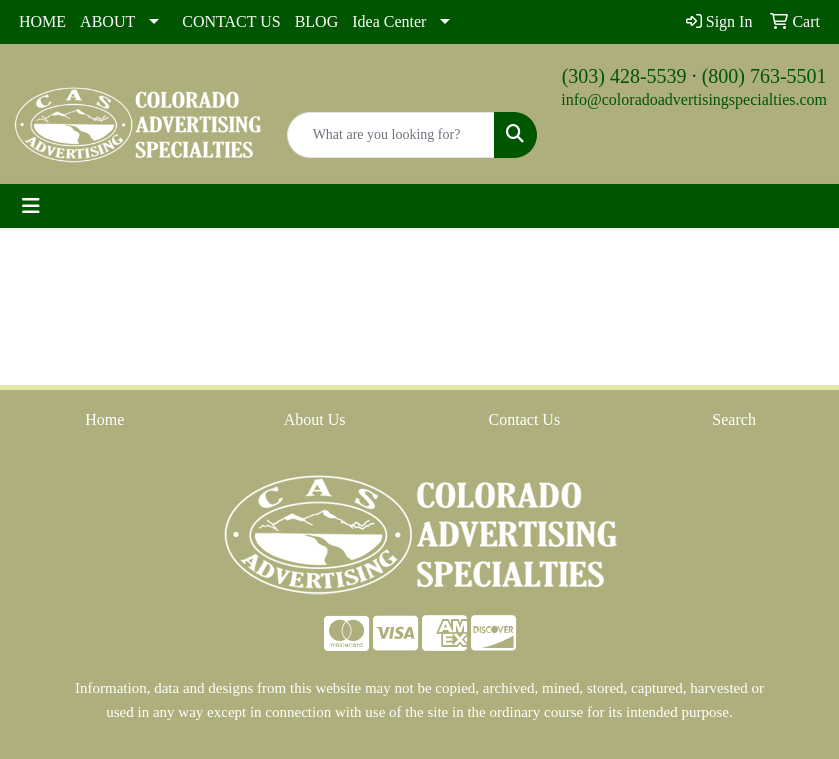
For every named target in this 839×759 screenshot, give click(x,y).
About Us (315, 419)
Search (734, 419)
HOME (42, 21)
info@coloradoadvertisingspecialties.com (694, 99)
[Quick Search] (391, 135)
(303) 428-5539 (624, 76)
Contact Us (525, 419)
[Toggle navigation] (31, 206)
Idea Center (389, 21)
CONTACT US (231, 21)
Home (104, 419)
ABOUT (107, 21)
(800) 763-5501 (764, 76)
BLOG (317, 21)
